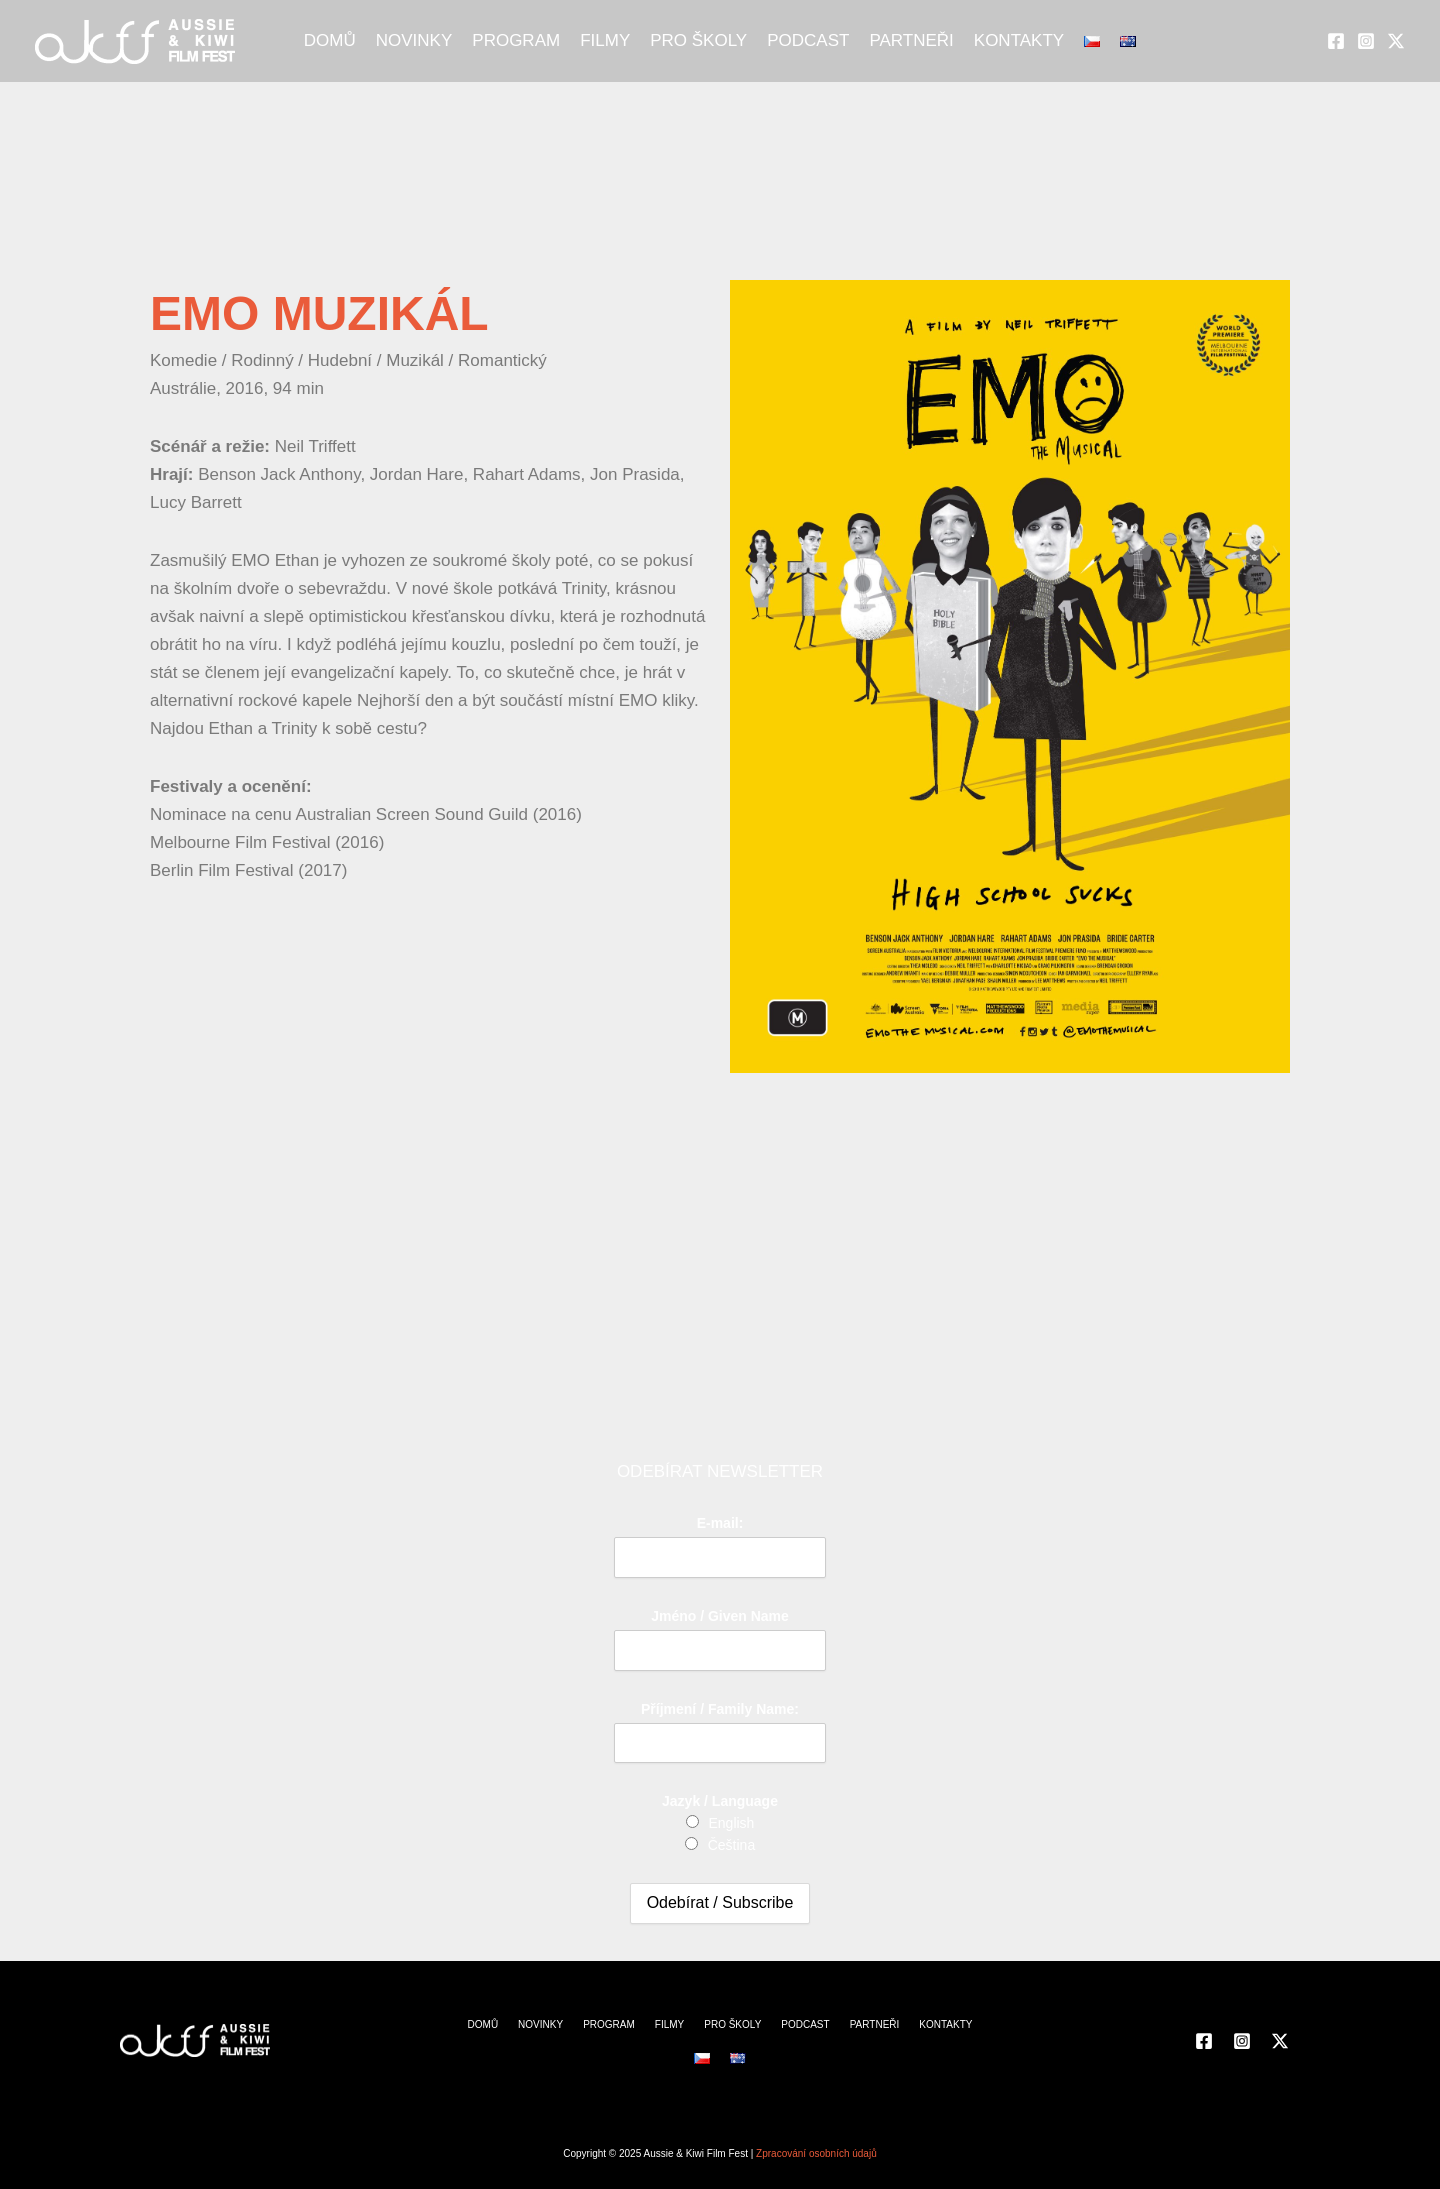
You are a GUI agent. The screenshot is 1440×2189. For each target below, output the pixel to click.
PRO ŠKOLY (698, 40)
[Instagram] (1366, 41)
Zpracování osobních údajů (816, 2153)
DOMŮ (330, 40)
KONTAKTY (1019, 40)
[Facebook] (1336, 41)
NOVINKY (414, 40)
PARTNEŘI (911, 40)
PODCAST (808, 40)
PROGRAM (516, 40)
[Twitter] (1396, 41)
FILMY (605, 40)
